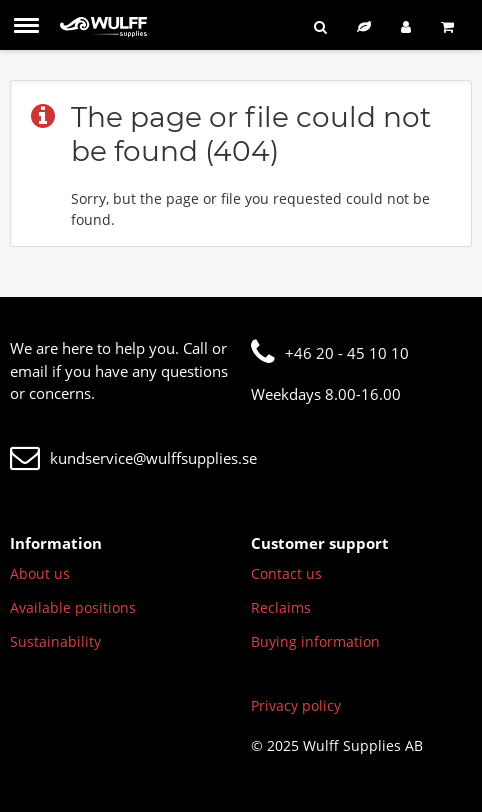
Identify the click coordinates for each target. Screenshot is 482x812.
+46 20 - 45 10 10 (330, 353)
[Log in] (406, 26)
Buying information (315, 641)
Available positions (73, 607)
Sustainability (55, 641)
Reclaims (281, 607)
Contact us (286, 573)
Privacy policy (296, 705)
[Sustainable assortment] (364, 26)
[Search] (320, 26)
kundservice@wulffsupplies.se (133, 458)
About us (40, 573)
